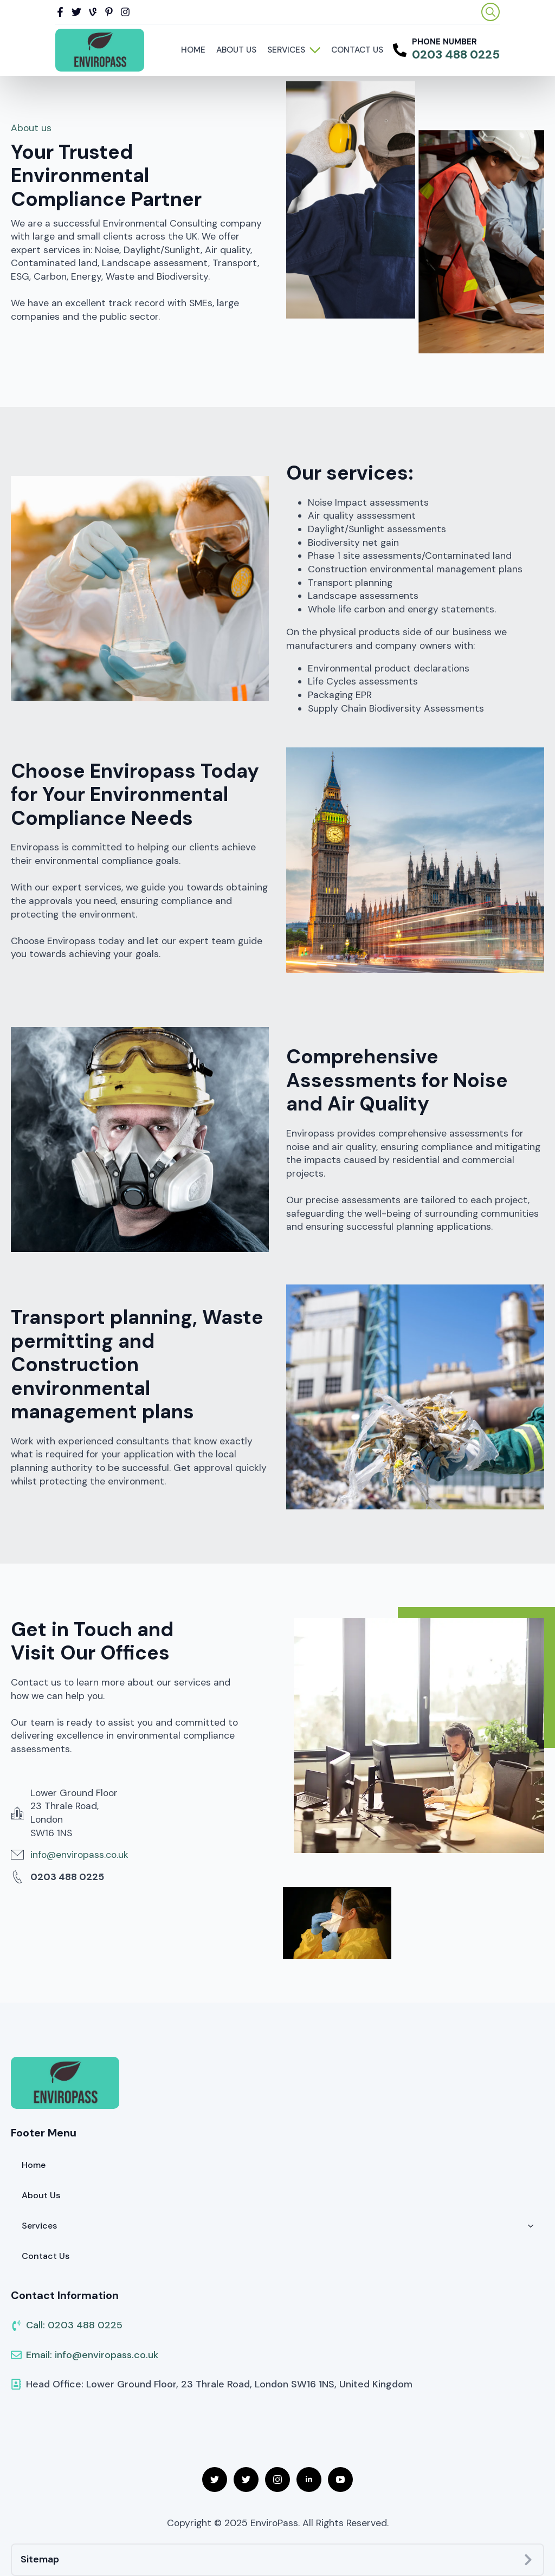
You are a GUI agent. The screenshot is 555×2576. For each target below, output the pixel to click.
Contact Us (357, 49)
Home (193, 49)
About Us (236, 49)
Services (286, 49)
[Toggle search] (490, 12)
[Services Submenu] (315, 50)
